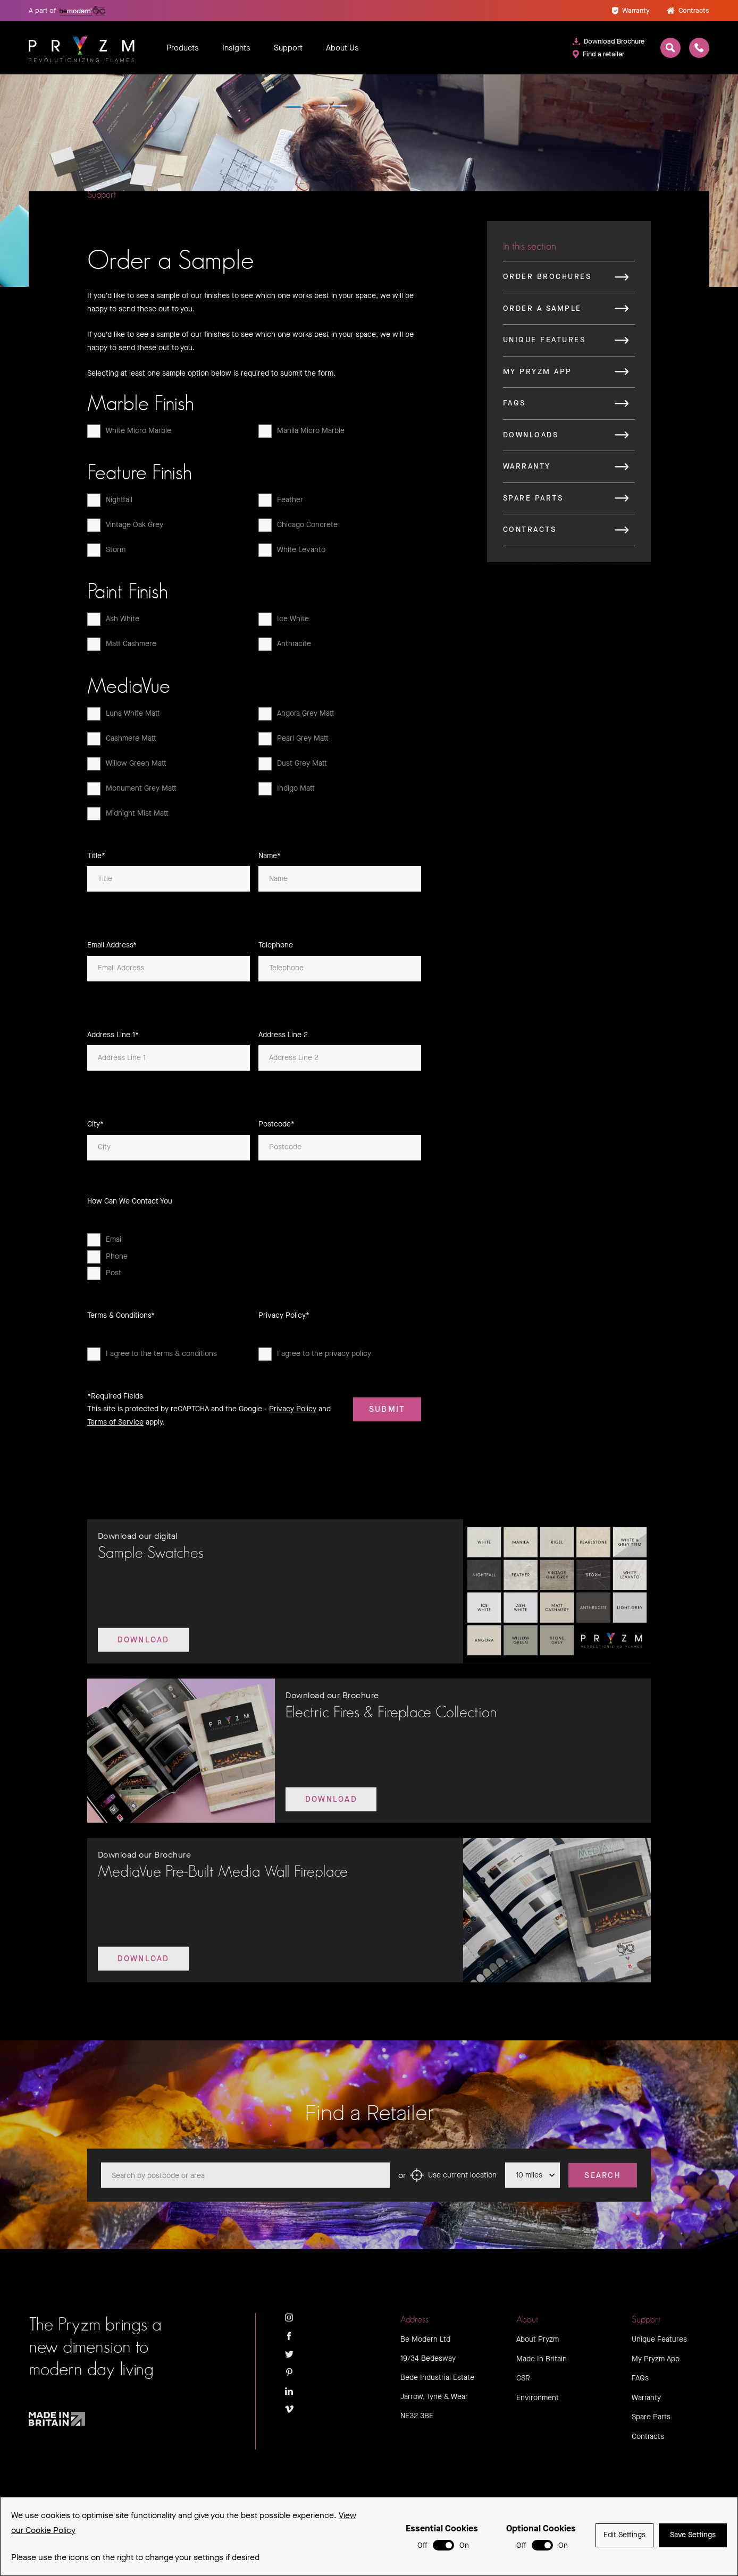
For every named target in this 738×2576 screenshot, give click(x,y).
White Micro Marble (129, 434)
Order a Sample (542, 312)
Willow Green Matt (126, 766)
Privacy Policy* (283, 1319)
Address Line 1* (113, 1038)
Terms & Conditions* (121, 1319)
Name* (269, 859)
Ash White (113, 622)
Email (105, 1243)
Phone (107, 1260)
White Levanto (291, 553)
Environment (537, 2398)
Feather (280, 503)
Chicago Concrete (298, 528)
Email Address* (112, 949)
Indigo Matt (286, 791)
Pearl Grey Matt (293, 741)
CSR (523, 2378)
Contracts (688, 10)
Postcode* (276, 1128)
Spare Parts (533, 501)
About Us (342, 48)
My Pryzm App (537, 375)
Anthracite (284, 647)
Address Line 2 (283, 1038)
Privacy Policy (292, 1413)
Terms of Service (115, 1425)
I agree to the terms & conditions (152, 1358)
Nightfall (109, 503)
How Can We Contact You (129, 1204)
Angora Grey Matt (296, 716)
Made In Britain (541, 2359)
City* (95, 1128)
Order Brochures (547, 280)
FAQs (514, 407)
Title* (96, 859)
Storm (106, 553)
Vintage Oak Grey (125, 528)
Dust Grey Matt (292, 766)
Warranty (631, 10)
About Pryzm (537, 2339)
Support (288, 48)
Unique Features (544, 343)
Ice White (283, 622)
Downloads (530, 438)
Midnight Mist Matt (128, 816)
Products (182, 48)
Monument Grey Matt (132, 791)
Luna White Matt (123, 716)
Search (602, 2187)
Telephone (275, 949)
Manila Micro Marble (301, 434)
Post (104, 1277)
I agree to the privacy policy (314, 1358)
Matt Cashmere (121, 647)
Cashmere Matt (121, 741)
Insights (236, 48)
